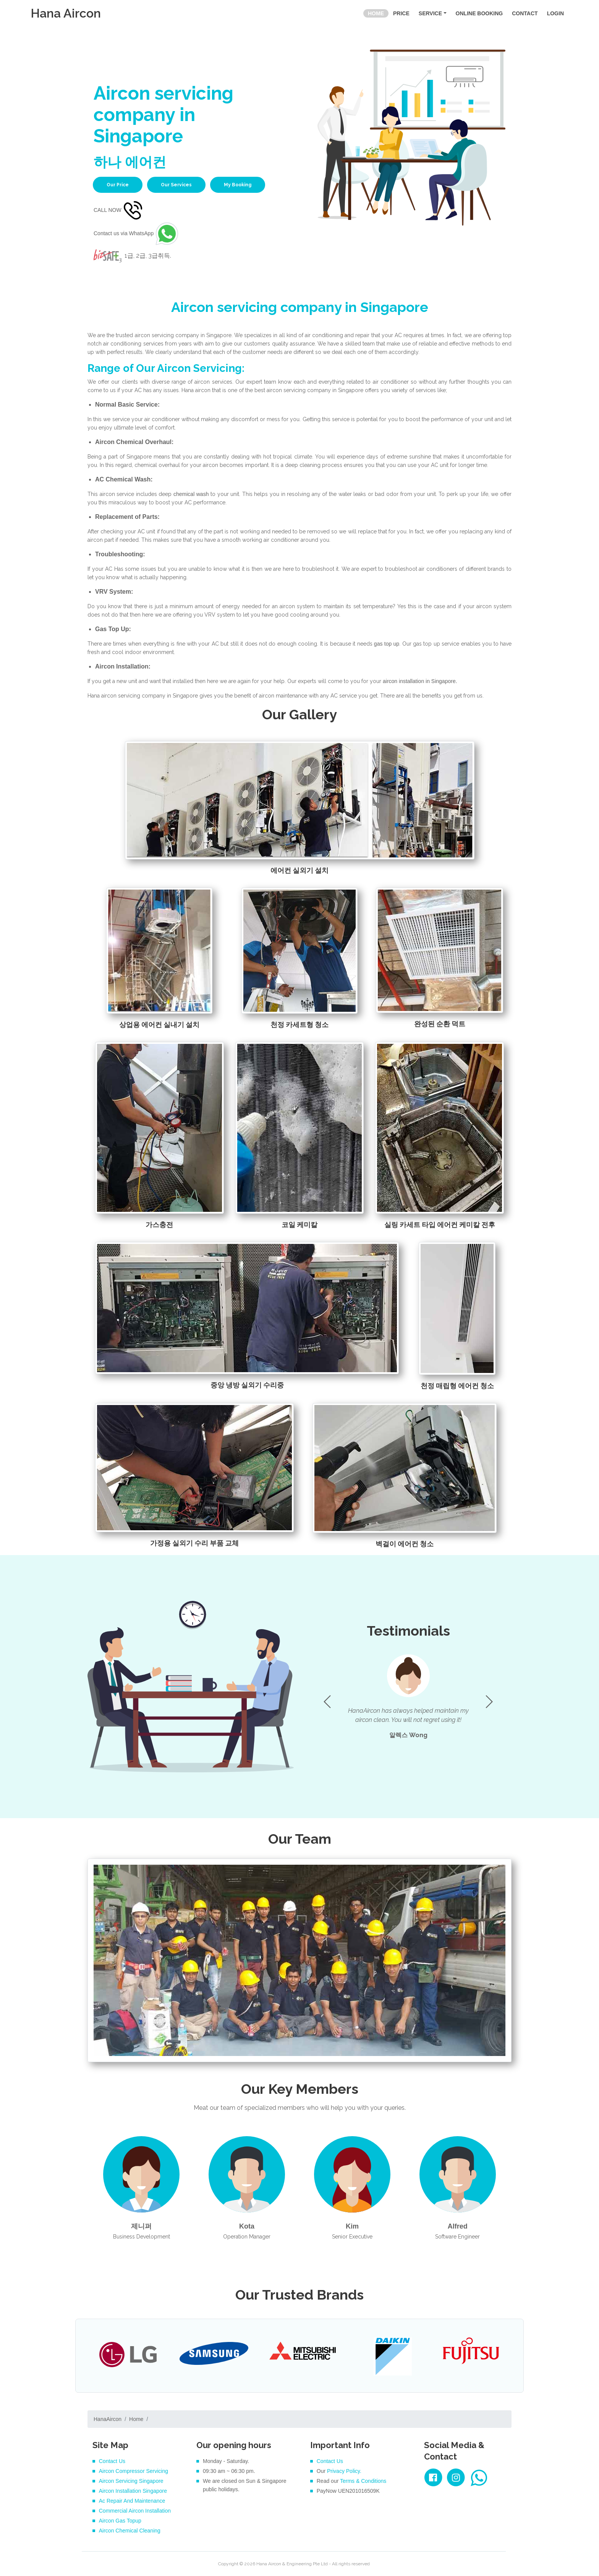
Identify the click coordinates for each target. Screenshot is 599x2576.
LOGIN (555, 13)
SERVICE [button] (430, 13)
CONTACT (524, 13)
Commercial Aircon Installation (135, 2511)
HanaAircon (107, 2419)
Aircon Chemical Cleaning (129, 2531)
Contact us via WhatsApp (137, 233)
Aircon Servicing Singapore (131, 2481)
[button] (489, 1701)
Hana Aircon (66, 13)
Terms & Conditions (363, 2481)
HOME (378, 13)
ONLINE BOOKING (479, 13)
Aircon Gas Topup (120, 2521)
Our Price (118, 184)
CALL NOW (119, 210)
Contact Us (112, 2461)
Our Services (176, 184)
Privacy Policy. (344, 2471)
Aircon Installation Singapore (133, 2491)
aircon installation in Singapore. (420, 681)
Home (136, 2419)
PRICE (401, 13)
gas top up (386, 644)
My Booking (237, 184)
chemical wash (191, 494)
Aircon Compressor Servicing (133, 2471)
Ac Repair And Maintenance (132, 2501)
